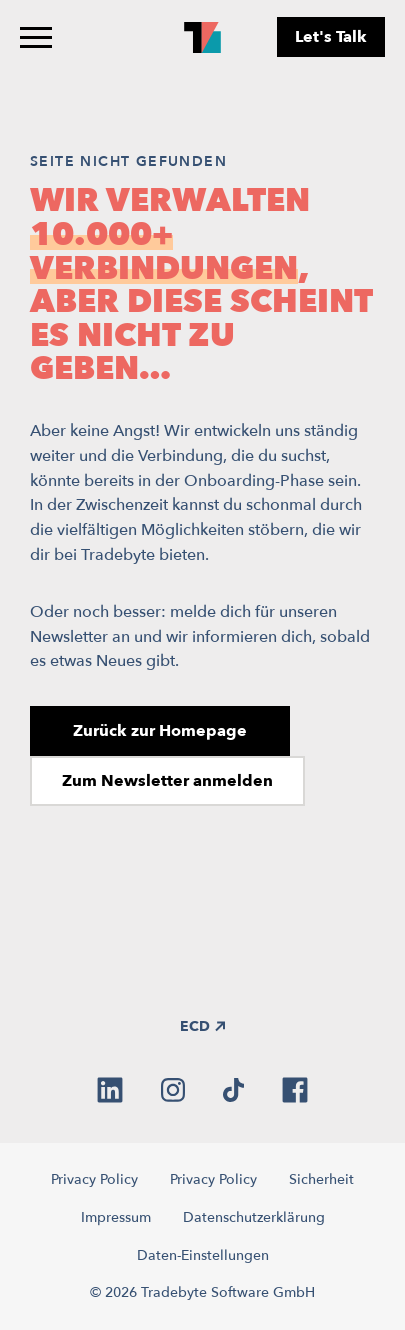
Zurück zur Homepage (160, 731)
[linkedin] (110, 1090)
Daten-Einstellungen (203, 1255)
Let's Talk (331, 37)
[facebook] (295, 1090)
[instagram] (173, 1090)
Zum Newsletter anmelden (167, 781)
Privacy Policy (94, 1179)
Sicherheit (321, 1179)
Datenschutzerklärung (254, 1217)
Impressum (116, 1217)
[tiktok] (233, 1090)
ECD (202, 1026)
